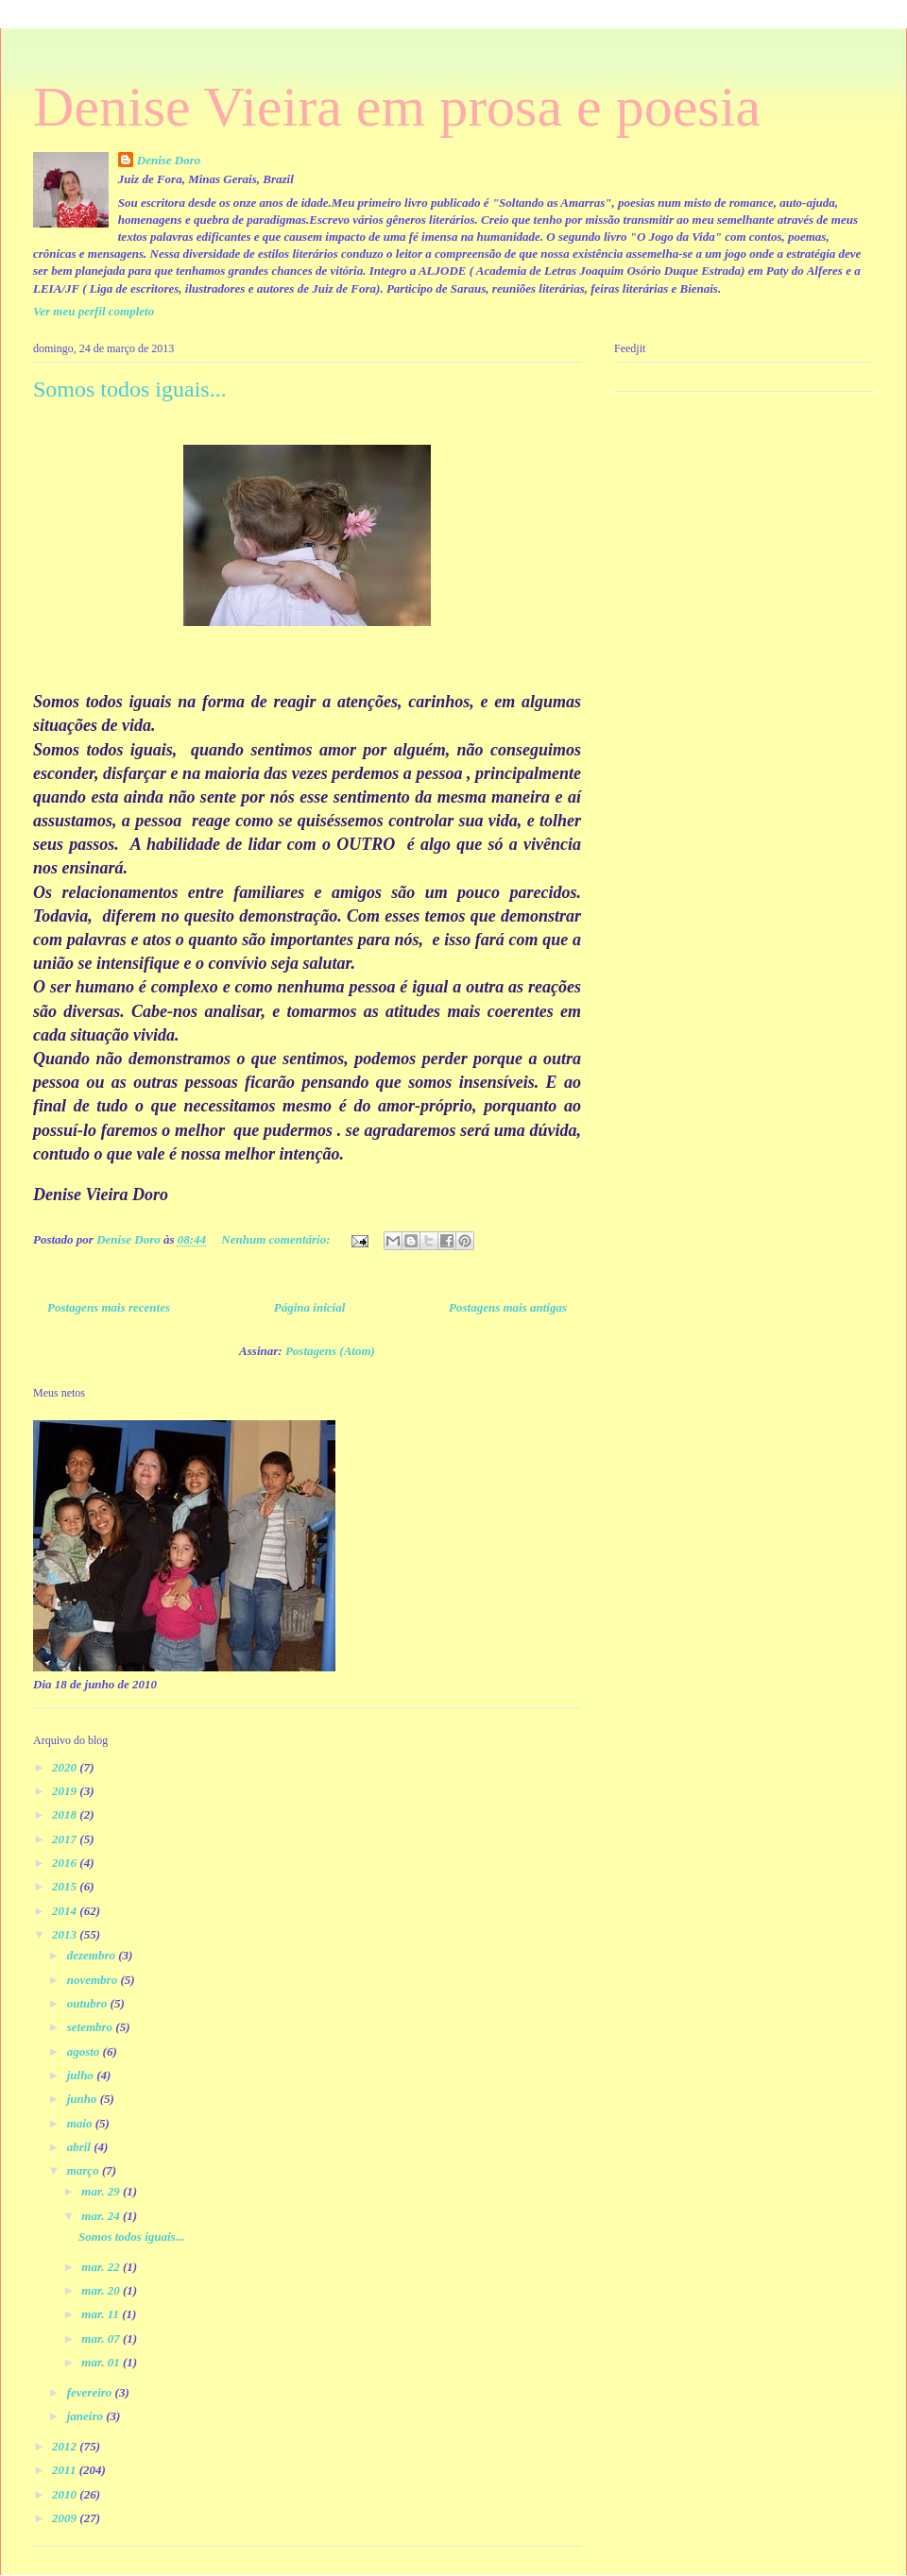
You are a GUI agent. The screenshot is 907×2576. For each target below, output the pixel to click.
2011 (65, 2470)
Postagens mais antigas (508, 1307)
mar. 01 (102, 2362)
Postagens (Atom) (330, 1351)
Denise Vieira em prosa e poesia (397, 107)
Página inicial (309, 1307)
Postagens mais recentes (108, 1307)
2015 (65, 1886)
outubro (89, 2003)
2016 (65, 1863)
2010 (65, 2494)
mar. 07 (102, 2338)
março (84, 2170)
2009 (65, 2518)
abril (80, 2147)
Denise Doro (169, 160)
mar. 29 (102, 2191)
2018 (65, 1814)
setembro (91, 2027)
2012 (65, 2446)
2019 (65, 1791)
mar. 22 (102, 2267)
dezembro (93, 1955)
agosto (85, 2051)
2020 (65, 1767)
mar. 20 (102, 2290)
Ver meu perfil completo (93, 311)
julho (81, 2075)
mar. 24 (102, 2216)
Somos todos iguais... (130, 389)
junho (83, 2099)
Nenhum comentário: (277, 1239)
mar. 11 (101, 2314)
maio (81, 2123)
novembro (94, 1980)
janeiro (87, 2416)
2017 (65, 1839)
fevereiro (91, 2392)
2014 (65, 1911)
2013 (65, 1934)
